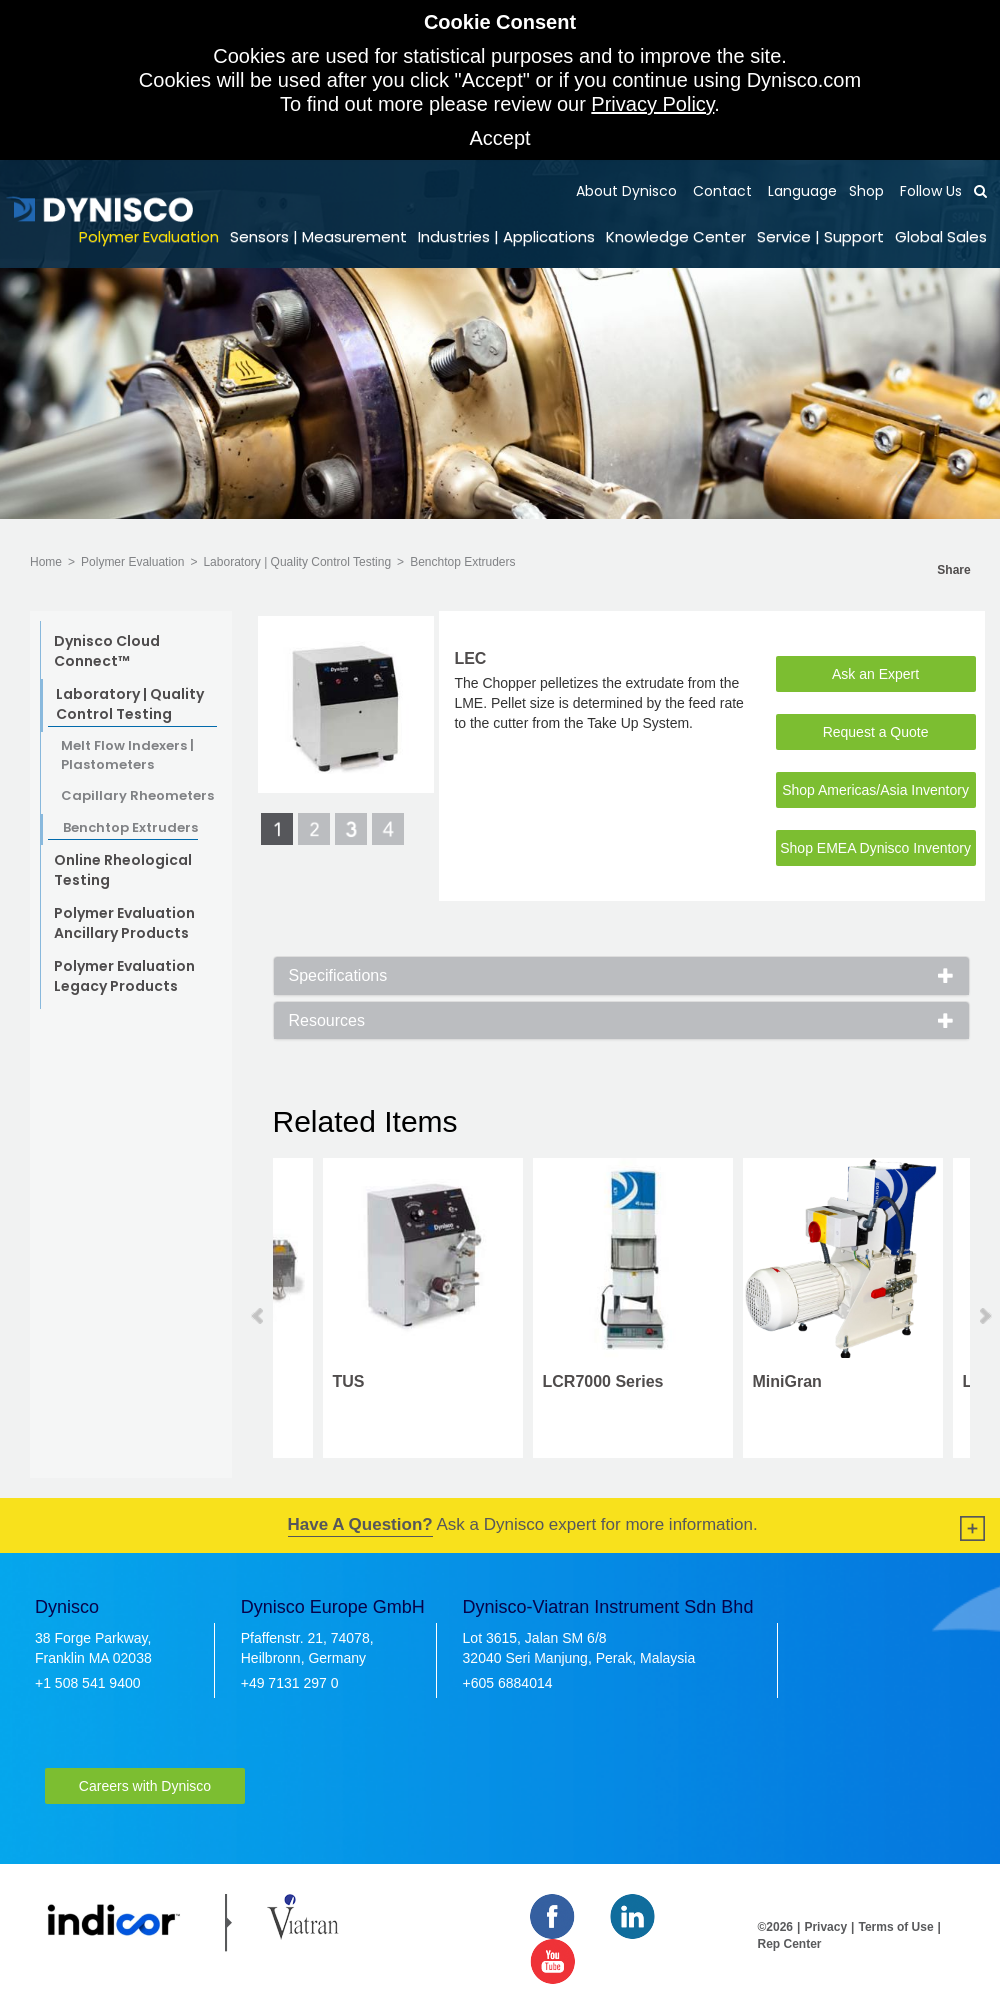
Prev (259, 1316)
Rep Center (790, 1944)
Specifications (338, 975)
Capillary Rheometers (137, 796)
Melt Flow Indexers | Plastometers (127, 755)
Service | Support (820, 236)
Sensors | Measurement (318, 236)
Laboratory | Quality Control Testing (297, 562)
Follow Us (929, 191)
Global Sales (941, 236)
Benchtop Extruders (462, 562)
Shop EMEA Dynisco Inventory (875, 848)
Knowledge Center (676, 236)
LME (930, 1381)
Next (984, 1316)
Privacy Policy (652, 104)
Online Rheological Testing (123, 870)
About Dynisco (626, 191)
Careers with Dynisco (145, 1786)
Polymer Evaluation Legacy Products (124, 976)
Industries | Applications (506, 236)
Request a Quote (876, 732)
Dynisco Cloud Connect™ (107, 651)
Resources (327, 1020)
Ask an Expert (875, 674)
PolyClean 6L (753, 1382)
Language (800, 191)
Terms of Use (895, 1927)
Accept (499, 138)
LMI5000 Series (551, 1381)
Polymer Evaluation (149, 236)
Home (46, 562)
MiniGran (317, 1381)
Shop (866, 191)
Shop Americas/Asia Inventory (875, 790)
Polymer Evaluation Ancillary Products (124, 923)
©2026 (776, 1927)
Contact (720, 191)
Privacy (825, 1927)
